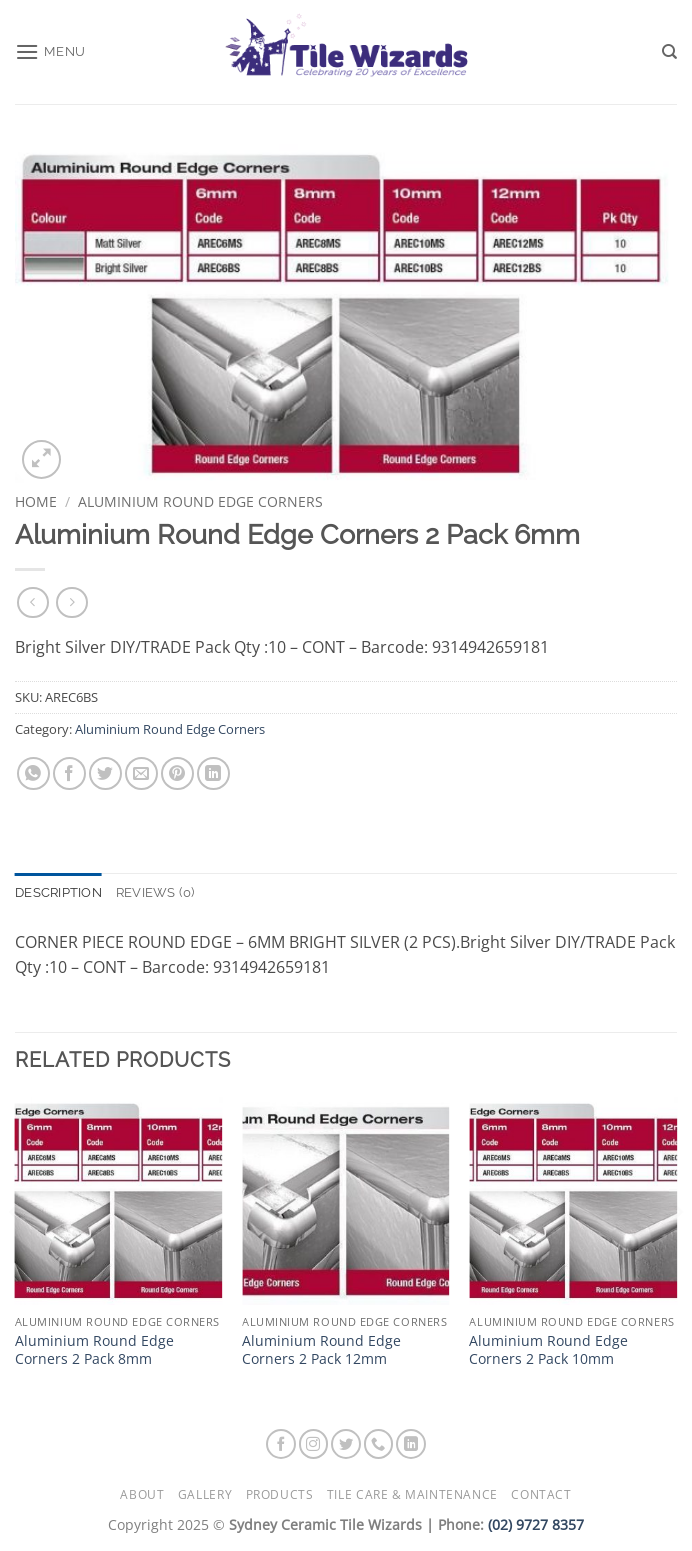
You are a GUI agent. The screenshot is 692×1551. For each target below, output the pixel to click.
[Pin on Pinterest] (177, 773)
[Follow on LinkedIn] (411, 1444)
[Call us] (379, 1444)
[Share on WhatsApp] (33, 773)
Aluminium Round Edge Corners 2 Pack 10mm (548, 1350)
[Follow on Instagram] (314, 1444)
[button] (50, 51)
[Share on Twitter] (105, 773)
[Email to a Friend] (141, 773)
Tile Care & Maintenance (412, 1494)
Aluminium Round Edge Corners (200, 501)
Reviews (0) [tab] (155, 892)
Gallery (205, 1494)
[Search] (669, 52)
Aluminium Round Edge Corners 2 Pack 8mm (94, 1350)
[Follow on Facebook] (281, 1444)
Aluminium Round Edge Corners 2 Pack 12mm (321, 1350)
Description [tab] (58, 892)
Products (280, 1494)
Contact (541, 1494)
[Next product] (32, 602)
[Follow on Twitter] (346, 1444)
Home (36, 501)
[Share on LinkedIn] (213, 773)
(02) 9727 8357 (536, 1524)
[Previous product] (71, 602)
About (142, 1494)
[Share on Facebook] (69, 773)
